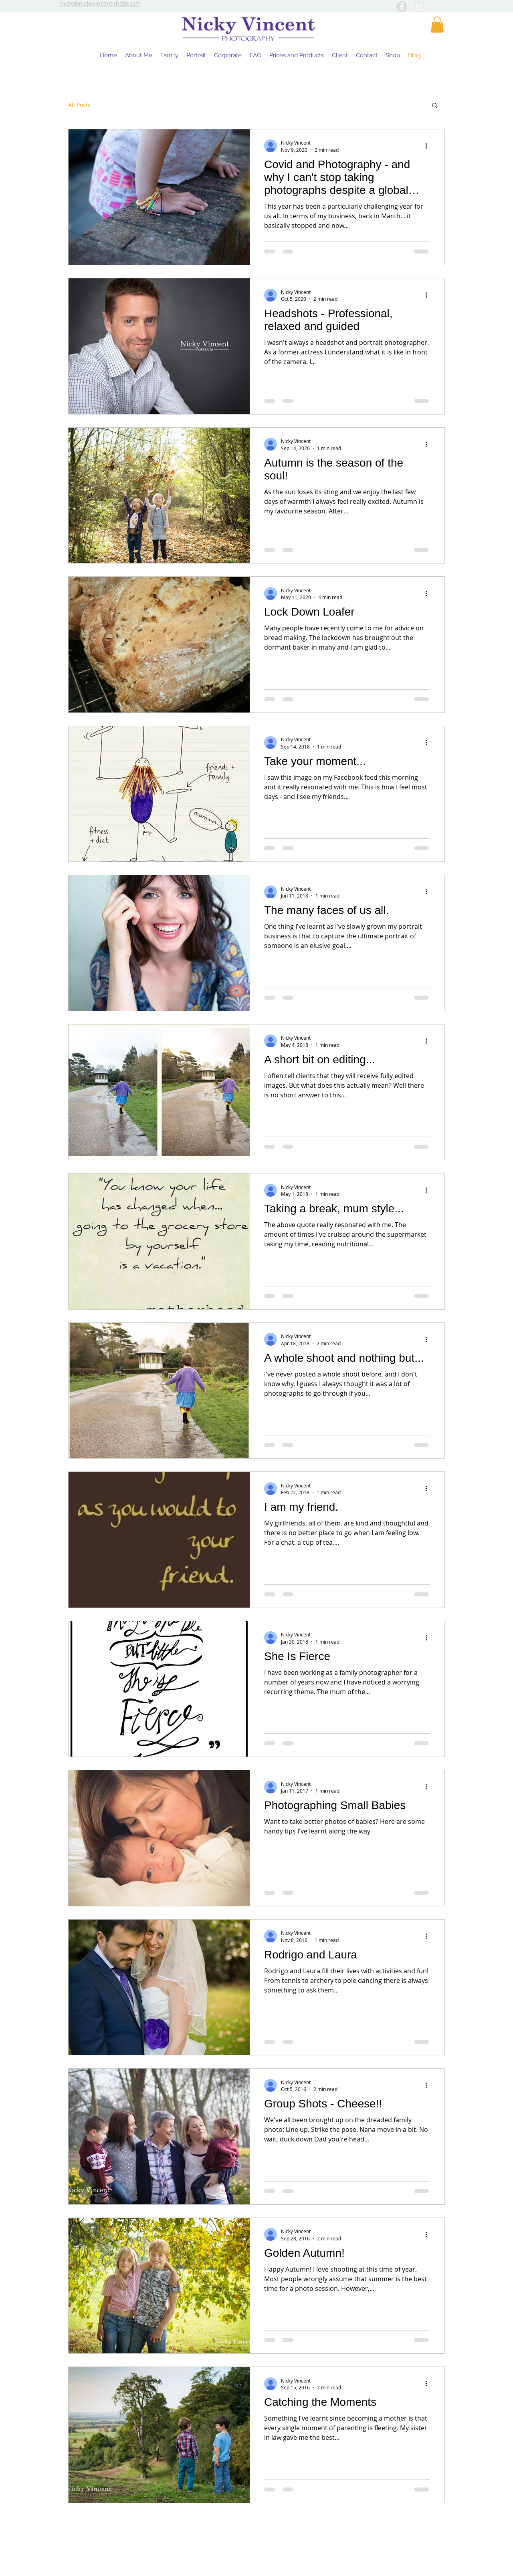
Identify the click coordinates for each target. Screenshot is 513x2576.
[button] (437, 24)
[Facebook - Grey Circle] (401, 6)
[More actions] (429, 146)
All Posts (79, 105)
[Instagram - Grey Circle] (419, 6)
